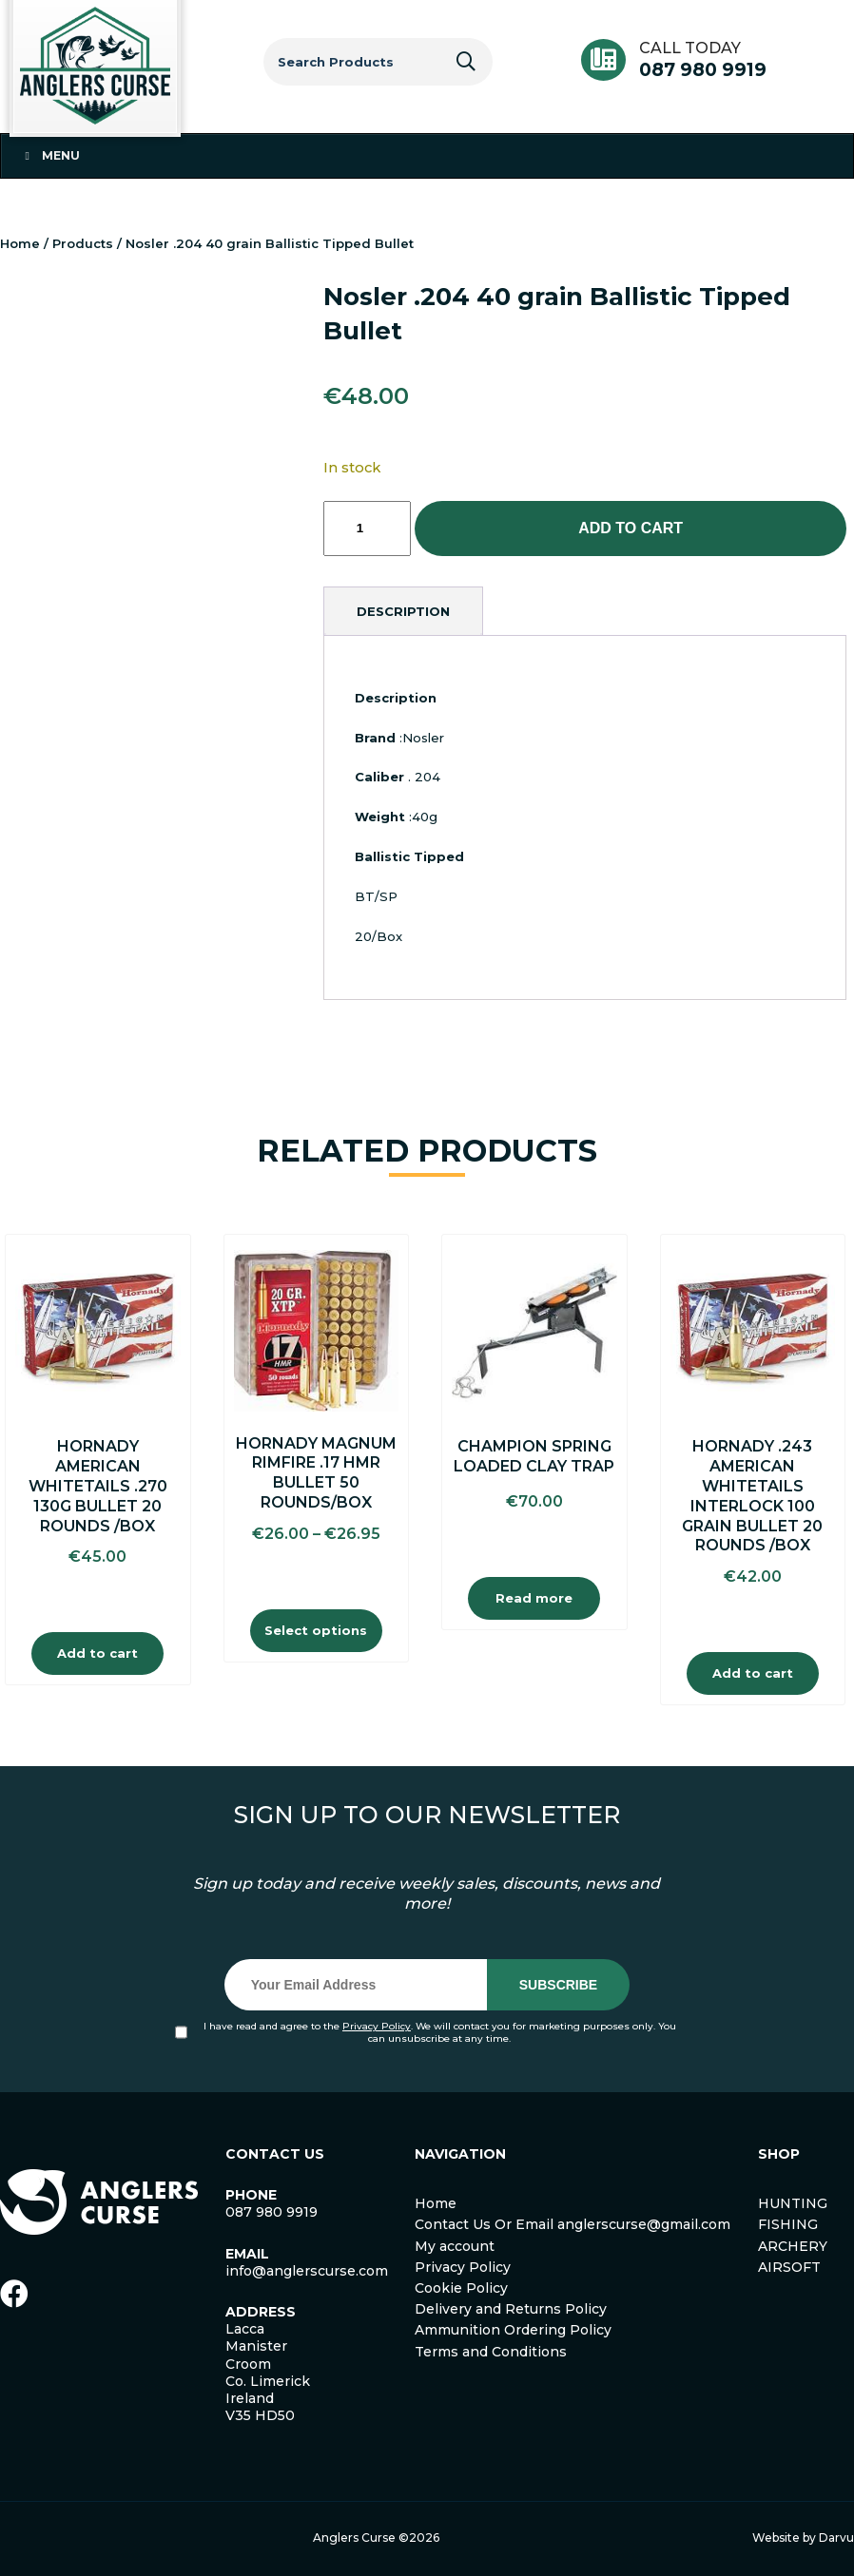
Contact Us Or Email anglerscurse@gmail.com (572, 2224)
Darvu (836, 2537)
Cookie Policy (461, 2288)
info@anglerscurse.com (306, 2270)
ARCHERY (792, 2246)
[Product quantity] (367, 528)
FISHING (788, 2224)
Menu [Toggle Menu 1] (50, 155)
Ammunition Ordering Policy (513, 2329)
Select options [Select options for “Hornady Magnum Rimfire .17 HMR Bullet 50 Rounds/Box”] (315, 1630)
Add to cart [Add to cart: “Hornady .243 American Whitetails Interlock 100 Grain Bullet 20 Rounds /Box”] (752, 1673)
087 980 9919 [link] (271, 2211)
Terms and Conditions (491, 2351)
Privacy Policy (376, 2026)
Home (20, 243)
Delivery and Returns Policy (511, 2308)
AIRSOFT (789, 2267)
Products (82, 243)
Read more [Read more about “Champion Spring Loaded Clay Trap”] (534, 1597)
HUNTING (792, 2203)
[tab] (403, 611)
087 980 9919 (703, 70)
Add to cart (630, 528)
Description (403, 611)
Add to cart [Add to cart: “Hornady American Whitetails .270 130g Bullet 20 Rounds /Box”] (97, 1653)
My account (455, 2246)
